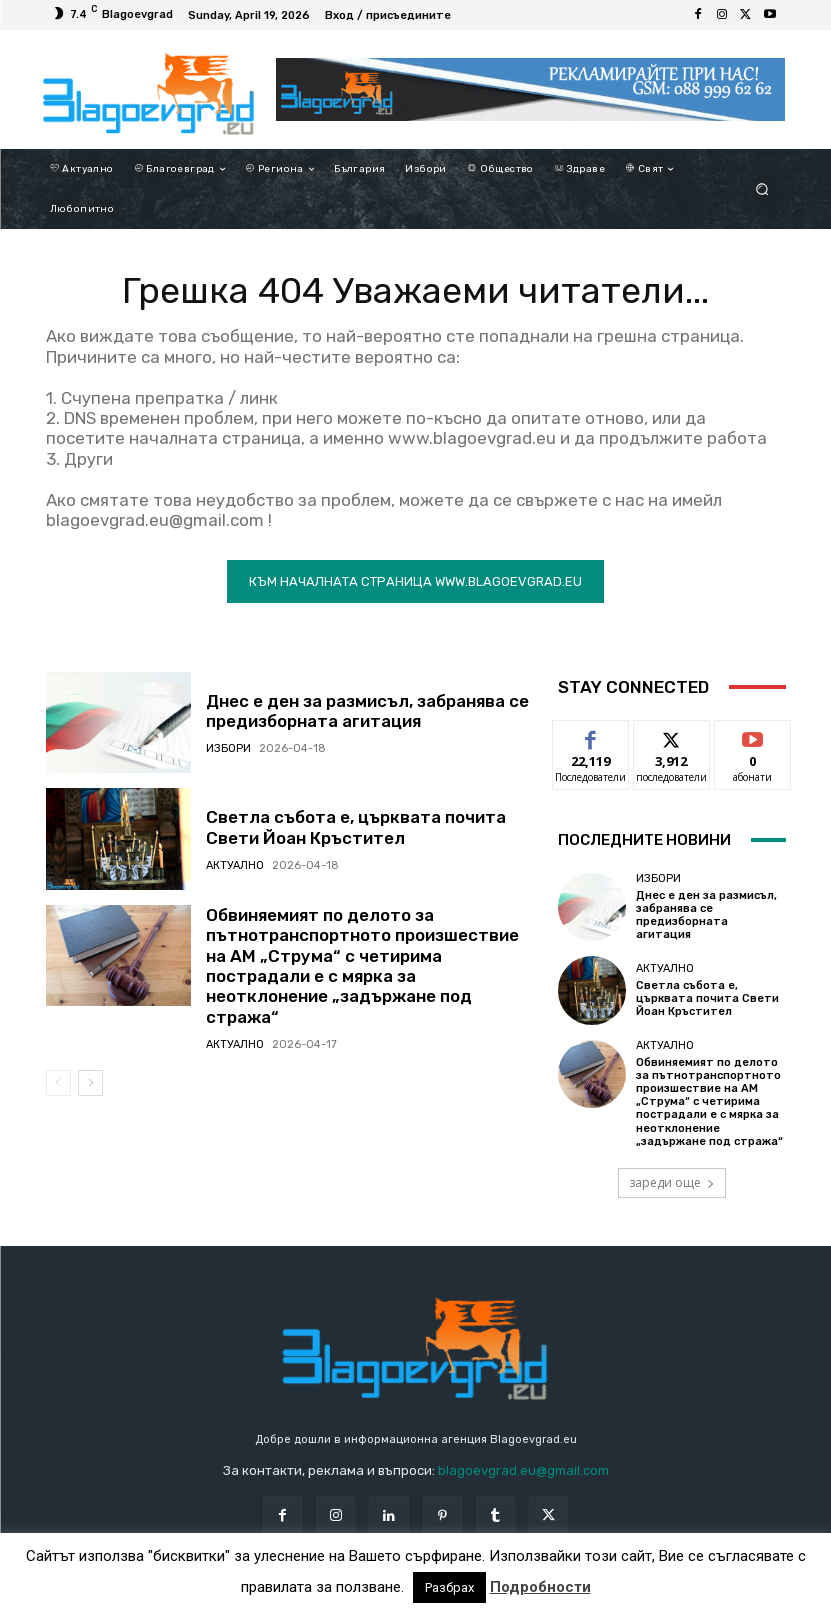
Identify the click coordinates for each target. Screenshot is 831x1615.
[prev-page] (58, 1083)
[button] (761, 189)
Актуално (235, 865)
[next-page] (90, 1083)
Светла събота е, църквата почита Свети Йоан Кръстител (356, 827)
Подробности (540, 1587)
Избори (228, 748)
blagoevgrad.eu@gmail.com (523, 1470)
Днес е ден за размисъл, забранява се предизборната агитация (367, 711)
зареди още (672, 1182)
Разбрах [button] (449, 1587)
